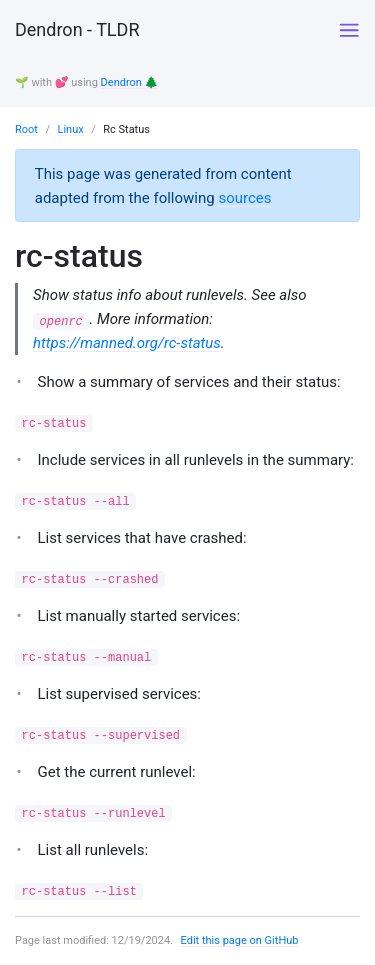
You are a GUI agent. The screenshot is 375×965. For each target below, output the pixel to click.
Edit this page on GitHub (240, 940)
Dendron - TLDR (77, 29)
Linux (70, 129)
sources (244, 198)
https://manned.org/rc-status (127, 343)
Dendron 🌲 (130, 82)
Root (26, 129)
